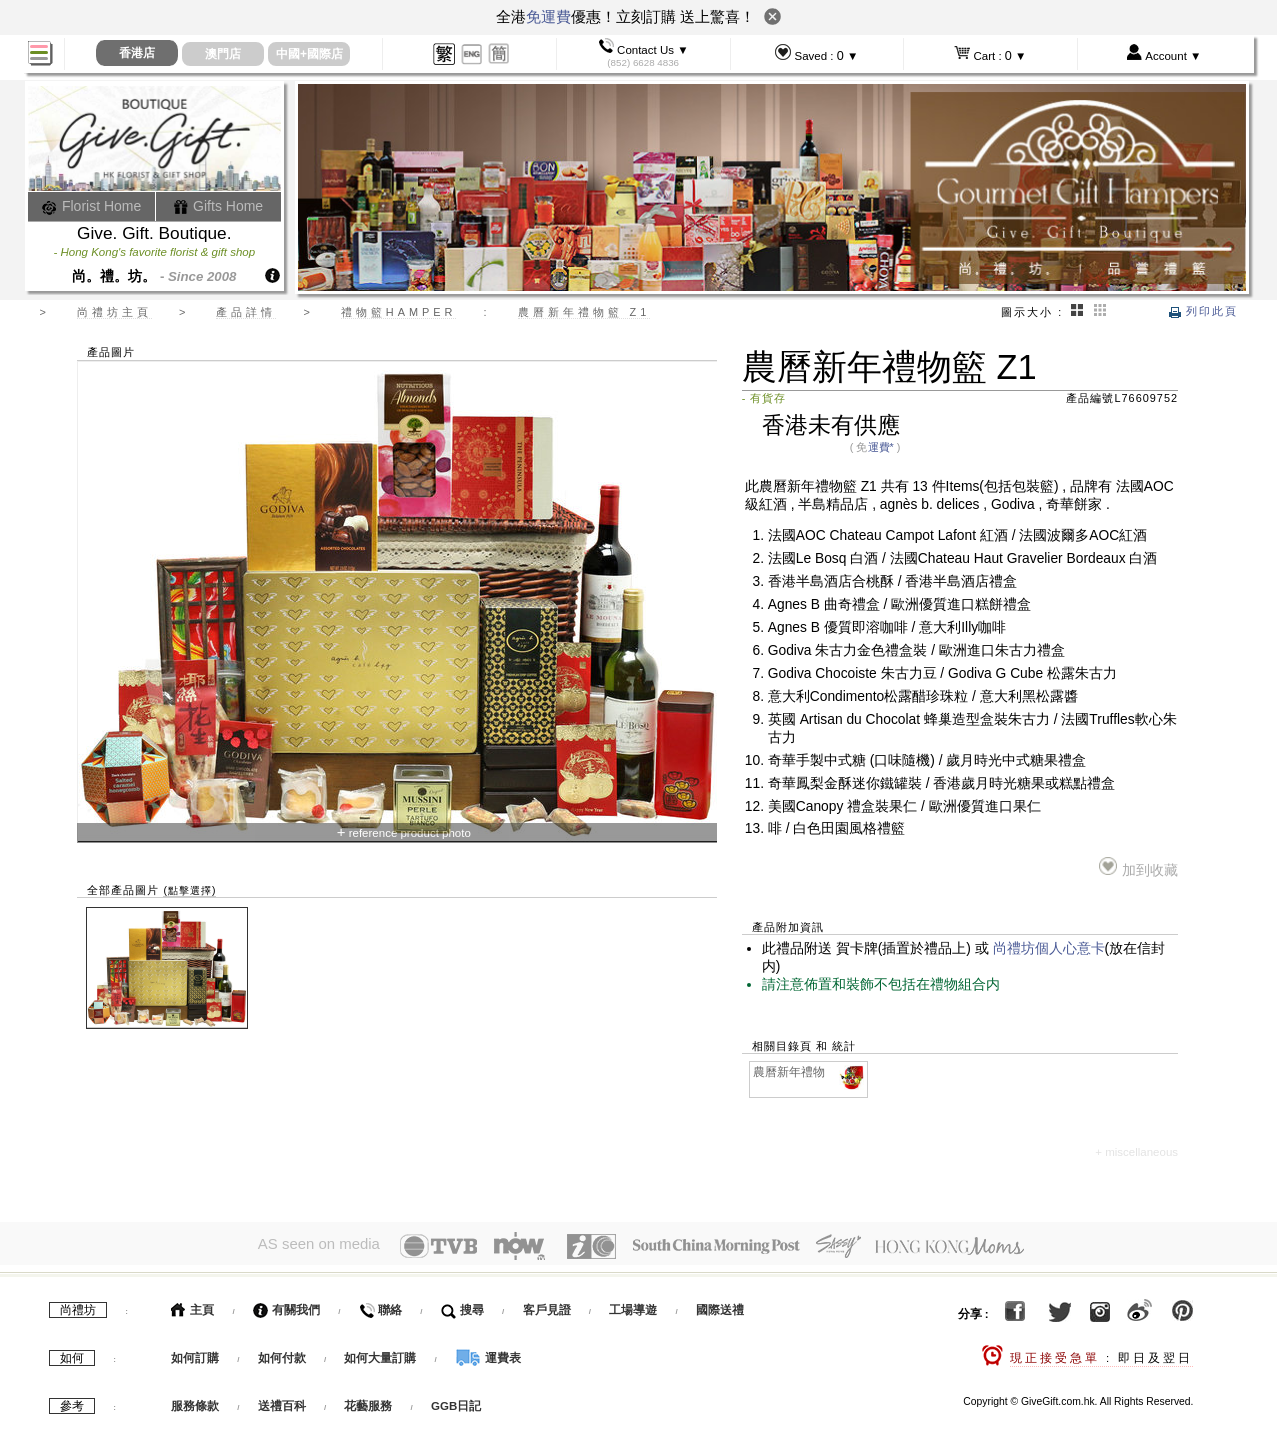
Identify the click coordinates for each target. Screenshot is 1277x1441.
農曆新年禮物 (809, 1072)
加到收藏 (1138, 867)
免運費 (548, 16)
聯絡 (380, 1307)
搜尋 (462, 1307)
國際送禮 (720, 1307)
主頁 (192, 1307)
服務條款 (195, 1403)
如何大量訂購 (381, 1355)
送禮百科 (282, 1403)
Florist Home (91, 206)
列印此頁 (1203, 311)
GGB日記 (456, 1403)
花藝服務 (368, 1403)
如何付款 (283, 1355)
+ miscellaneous (1136, 1152)
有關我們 (286, 1307)
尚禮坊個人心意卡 (1049, 948)
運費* (881, 447)
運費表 (488, 1355)
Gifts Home (218, 206)
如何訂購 (195, 1355)
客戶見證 (547, 1307)
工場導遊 (633, 1307)
